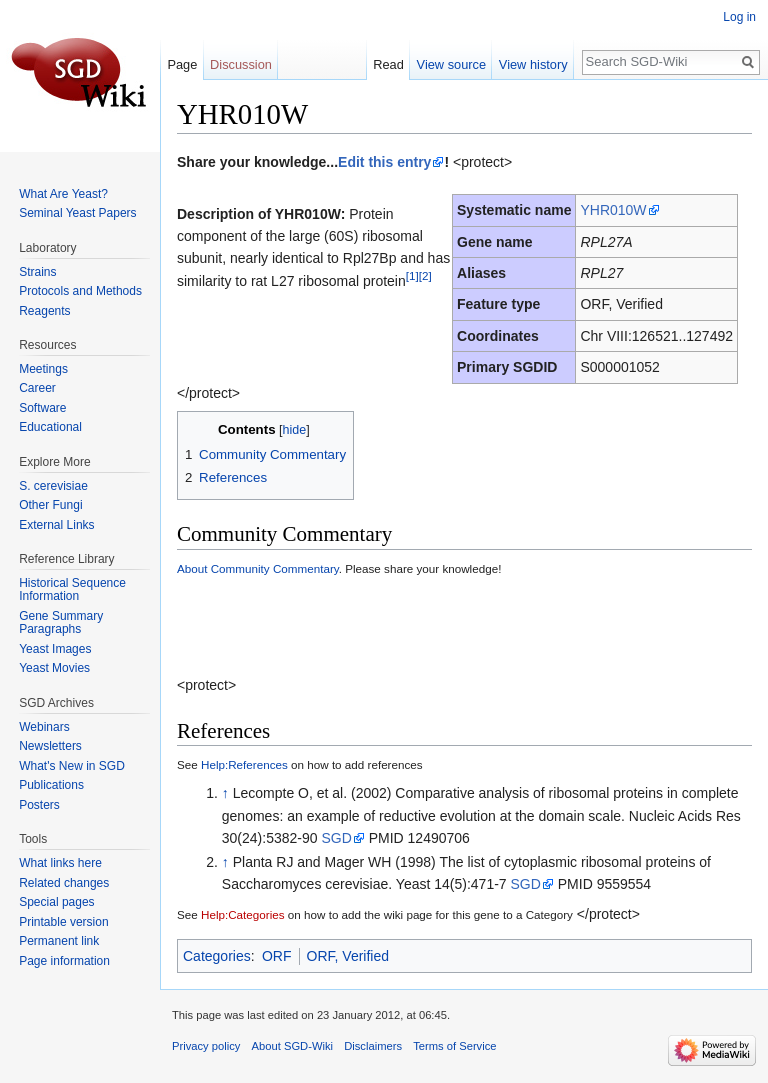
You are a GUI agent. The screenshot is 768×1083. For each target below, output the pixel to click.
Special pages (56, 902)
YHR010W (613, 210)
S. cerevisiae (53, 486)
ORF (277, 956)
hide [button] (295, 430)
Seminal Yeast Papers (77, 213)
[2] (425, 275)
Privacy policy (206, 1046)
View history (533, 64)
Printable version (63, 922)
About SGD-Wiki (292, 1046)
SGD (336, 838)
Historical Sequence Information (72, 590)
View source (451, 64)
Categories (217, 956)
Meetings (43, 369)
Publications (51, 785)
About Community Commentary (258, 568)
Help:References (244, 764)
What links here (60, 863)
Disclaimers (373, 1046)
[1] (412, 275)
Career (37, 388)
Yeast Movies (54, 668)
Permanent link (59, 941)
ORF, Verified (348, 956)
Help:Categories (243, 914)
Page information (64, 961)
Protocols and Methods (80, 291)
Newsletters (50, 746)
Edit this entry (384, 162)
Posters (39, 805)
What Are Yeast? (63, 194)
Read (388, 64)
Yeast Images (55, 649)
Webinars (44, 727)
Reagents (44, 311)
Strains (37, 272)
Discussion (241, 64)
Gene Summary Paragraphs (61, 623)
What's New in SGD (72, 766)
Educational (50, 427)
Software (42, 408)
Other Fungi (50, 505)
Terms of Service (454, 1046)
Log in (739, 17)
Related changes (64, 883)
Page (182, 64)
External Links (56, 525)
